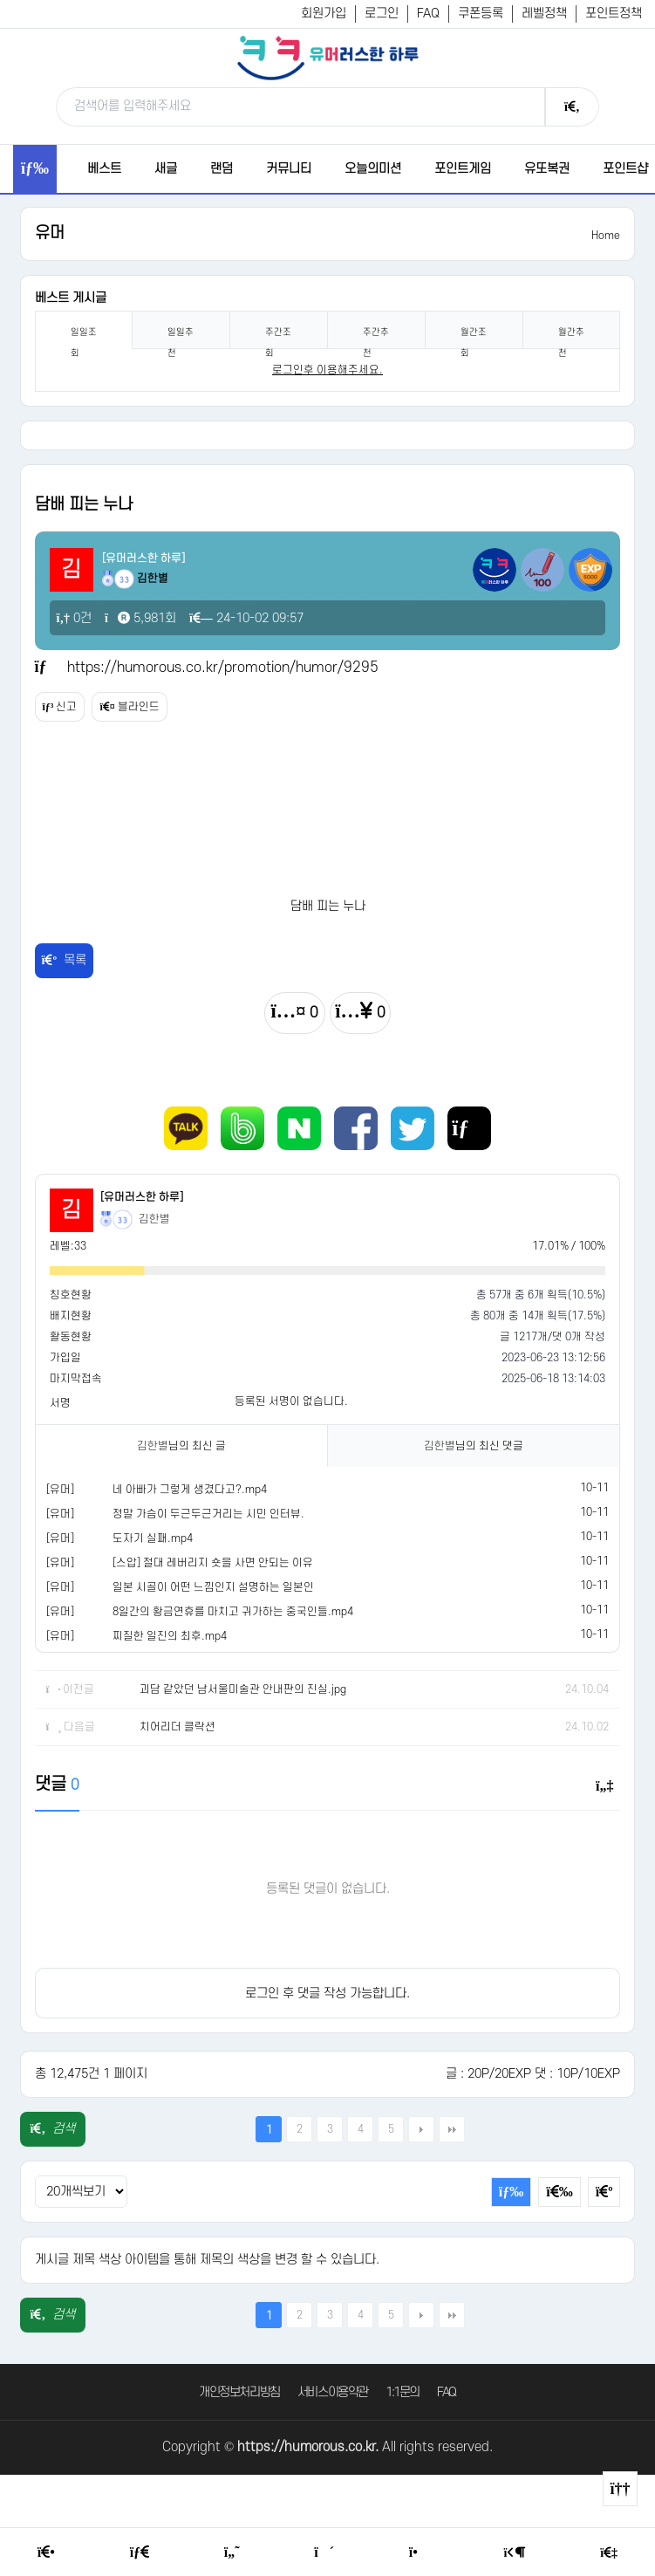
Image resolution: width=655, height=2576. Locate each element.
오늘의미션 (373, 168)
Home (605, 236)
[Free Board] (139, 2552)
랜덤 (221, 168)
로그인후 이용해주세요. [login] (327, 370)
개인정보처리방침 (239, 2392)
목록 (64, 960)
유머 (50, 233)
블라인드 (129, 707)
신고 (60, 707)
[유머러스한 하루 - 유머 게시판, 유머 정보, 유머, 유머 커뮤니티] (328, 57)
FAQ (428, 13)
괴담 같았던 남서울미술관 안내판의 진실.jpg (243, 1689)
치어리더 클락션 (177, 1727)
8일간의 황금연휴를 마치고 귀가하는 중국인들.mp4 (233, 1612)
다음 (421, 2129)
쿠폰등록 (480, 13)
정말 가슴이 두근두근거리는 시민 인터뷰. (208, 1514)
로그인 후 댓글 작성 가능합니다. (327, 1993)
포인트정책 (613, 13)
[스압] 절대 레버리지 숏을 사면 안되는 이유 (213, 1563)
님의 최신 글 (181, 1446)
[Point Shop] (419, 2552)
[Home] (46, 2552)
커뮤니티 (288, 168)
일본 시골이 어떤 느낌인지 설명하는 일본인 (213, 1587)
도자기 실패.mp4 (153, 1538)
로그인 (382, 13)
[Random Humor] (324, 2552)
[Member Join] (608, 2552)
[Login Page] (515, 2552)
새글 (165, 168)
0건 (74, 618)
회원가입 (323, 13)
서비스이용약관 (332, 2392)
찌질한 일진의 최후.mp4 (170, 1636)
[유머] (60, 1489)
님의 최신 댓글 (473, 1446)
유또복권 (547, 168)
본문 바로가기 (0, 0)
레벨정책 (544, 13)
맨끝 (452, 2129)
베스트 (104, 168)
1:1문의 (402, 2392)
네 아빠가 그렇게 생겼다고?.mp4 (190, 1489)
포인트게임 (462, 168)
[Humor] (232, 2552)
